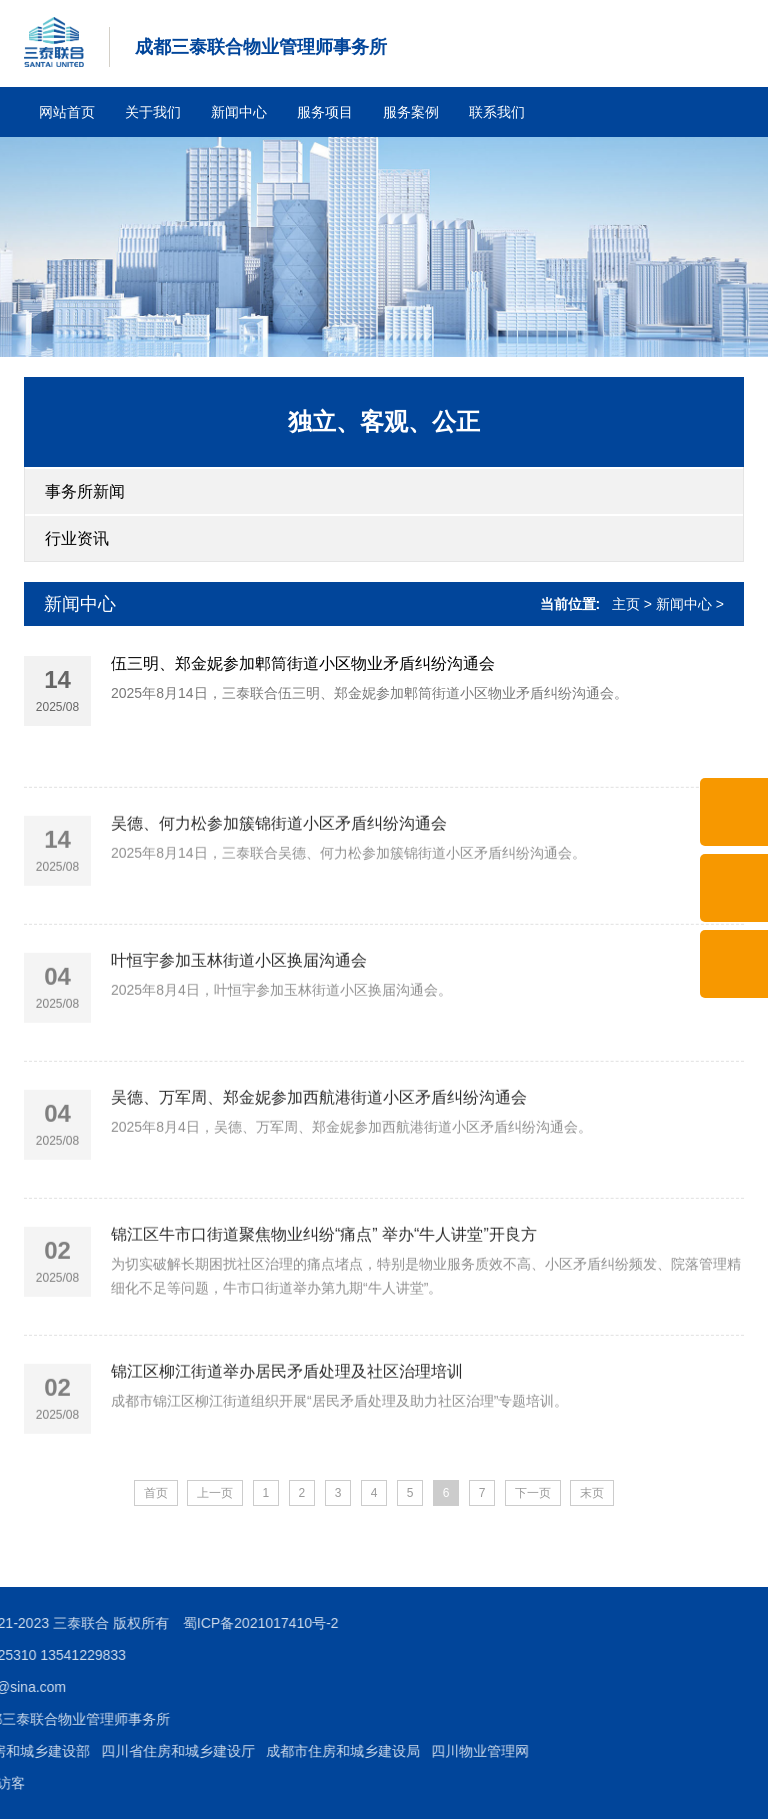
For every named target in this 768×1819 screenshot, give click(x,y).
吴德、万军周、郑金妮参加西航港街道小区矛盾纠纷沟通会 (319, 1171)
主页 (626, 604)
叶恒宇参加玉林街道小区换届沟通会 (239, 1034)
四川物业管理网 (92, 1751)
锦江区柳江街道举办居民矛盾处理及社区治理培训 (287, 1445)
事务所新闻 (85, 491)
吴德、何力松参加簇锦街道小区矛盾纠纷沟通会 (279, 897)
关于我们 (153, 112)
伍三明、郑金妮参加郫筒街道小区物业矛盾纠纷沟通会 (303, 666)
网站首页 (67, 112)
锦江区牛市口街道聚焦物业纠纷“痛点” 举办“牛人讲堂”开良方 (324, 1308)
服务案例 (411, 112)
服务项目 (325, 112)
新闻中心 (239, 112)
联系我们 (497, 112)
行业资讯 (77, 538)
